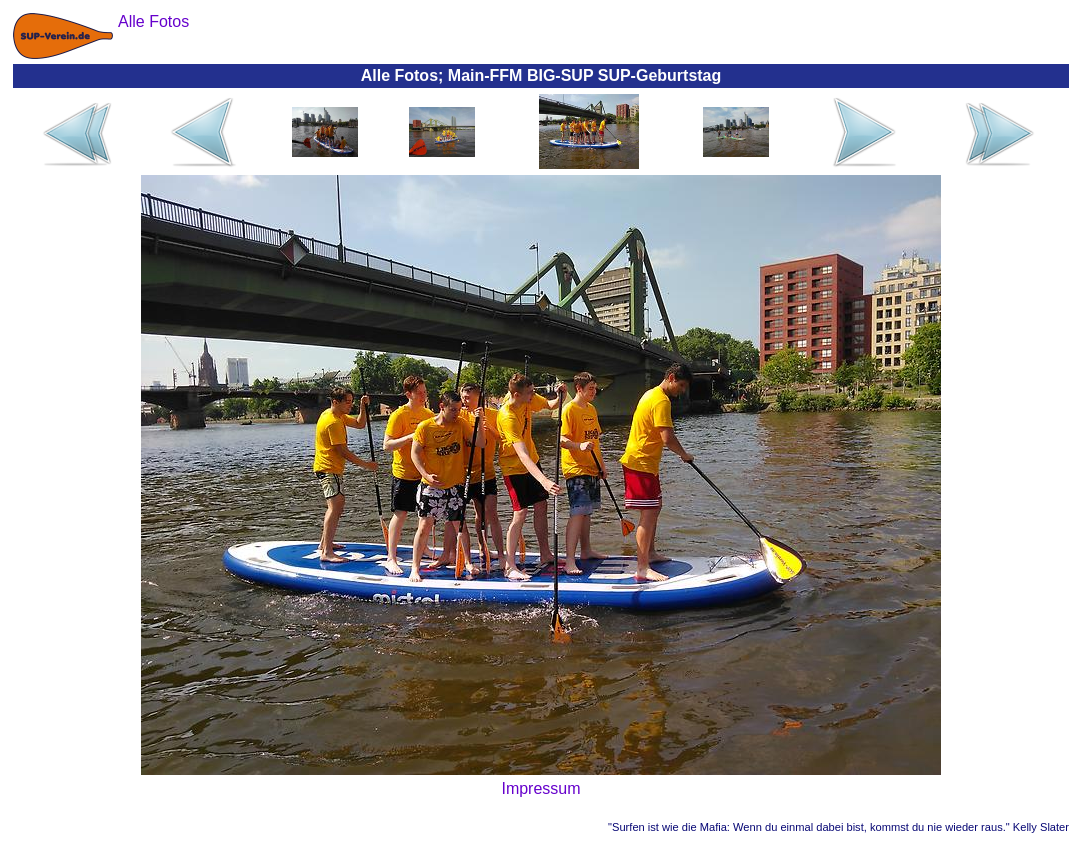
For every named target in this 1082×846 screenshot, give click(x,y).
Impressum (540, 788)
